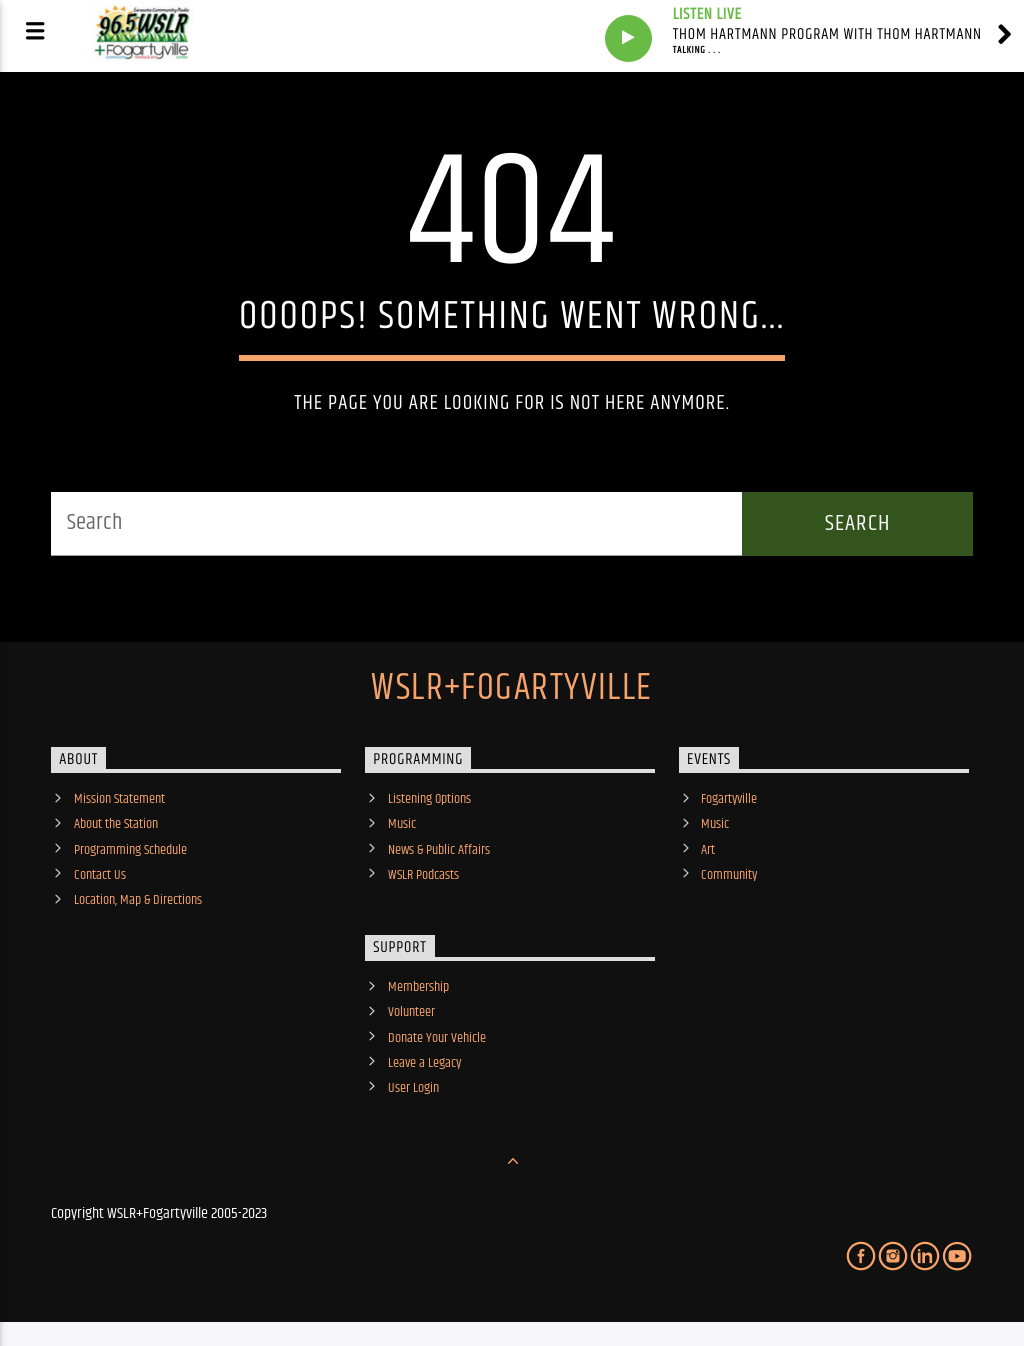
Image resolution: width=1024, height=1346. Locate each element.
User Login (413, 1088)
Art (708, 850)
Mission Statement (119, 799)
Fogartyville (729, 799)
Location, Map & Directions (138, 900)
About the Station (116, 824)
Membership (418, 987)
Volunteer (411, 1012)
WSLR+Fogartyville (511, 689)
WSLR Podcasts (423, 875)
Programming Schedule (130, 850)
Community (729, 875)
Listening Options (429, 799)
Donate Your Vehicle (437, 1038)
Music (402, 824)
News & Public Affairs (439, 850)
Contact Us (100, 875)
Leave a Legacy (424, 1063)
